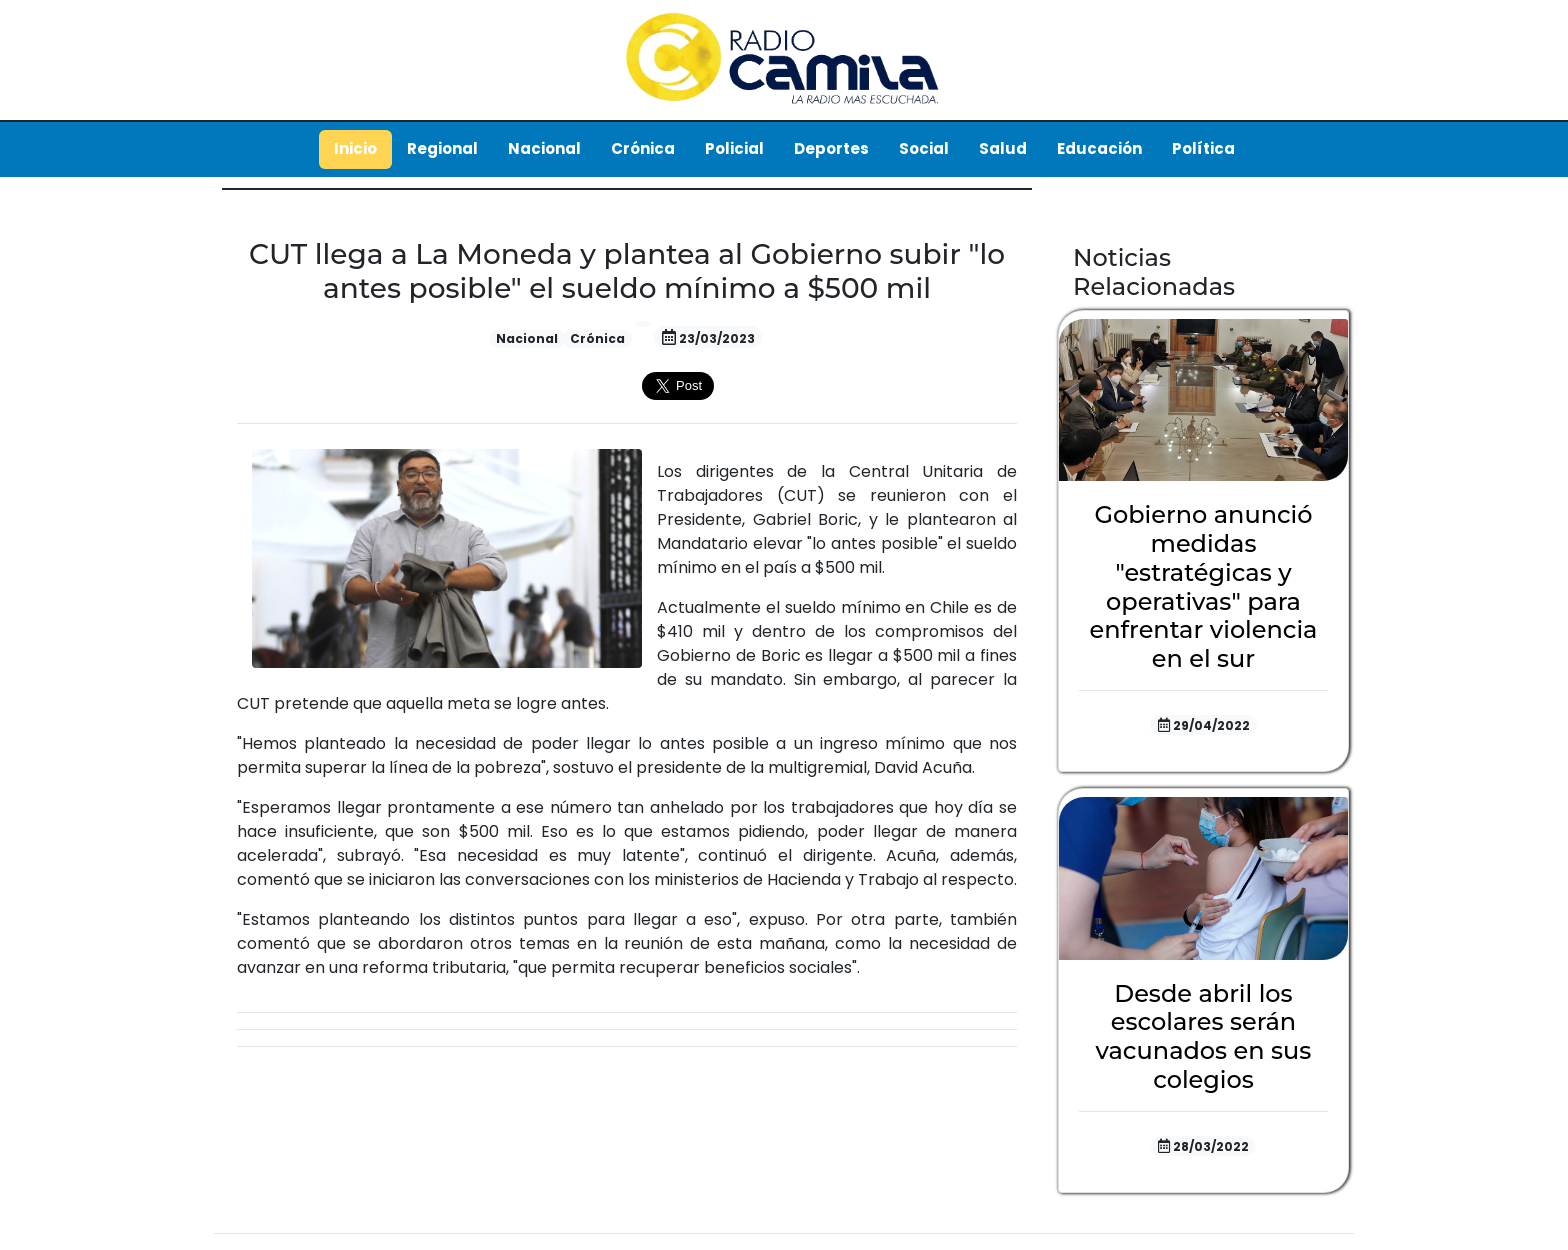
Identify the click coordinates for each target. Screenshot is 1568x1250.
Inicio (355, 148)
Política (1203, 148)
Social (924, 148)
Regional (442, 148)
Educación (1099, 148)
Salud (1003, 148)
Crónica (643, 148)
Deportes (831, 148)
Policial (734, 148)
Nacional (544, 148)
